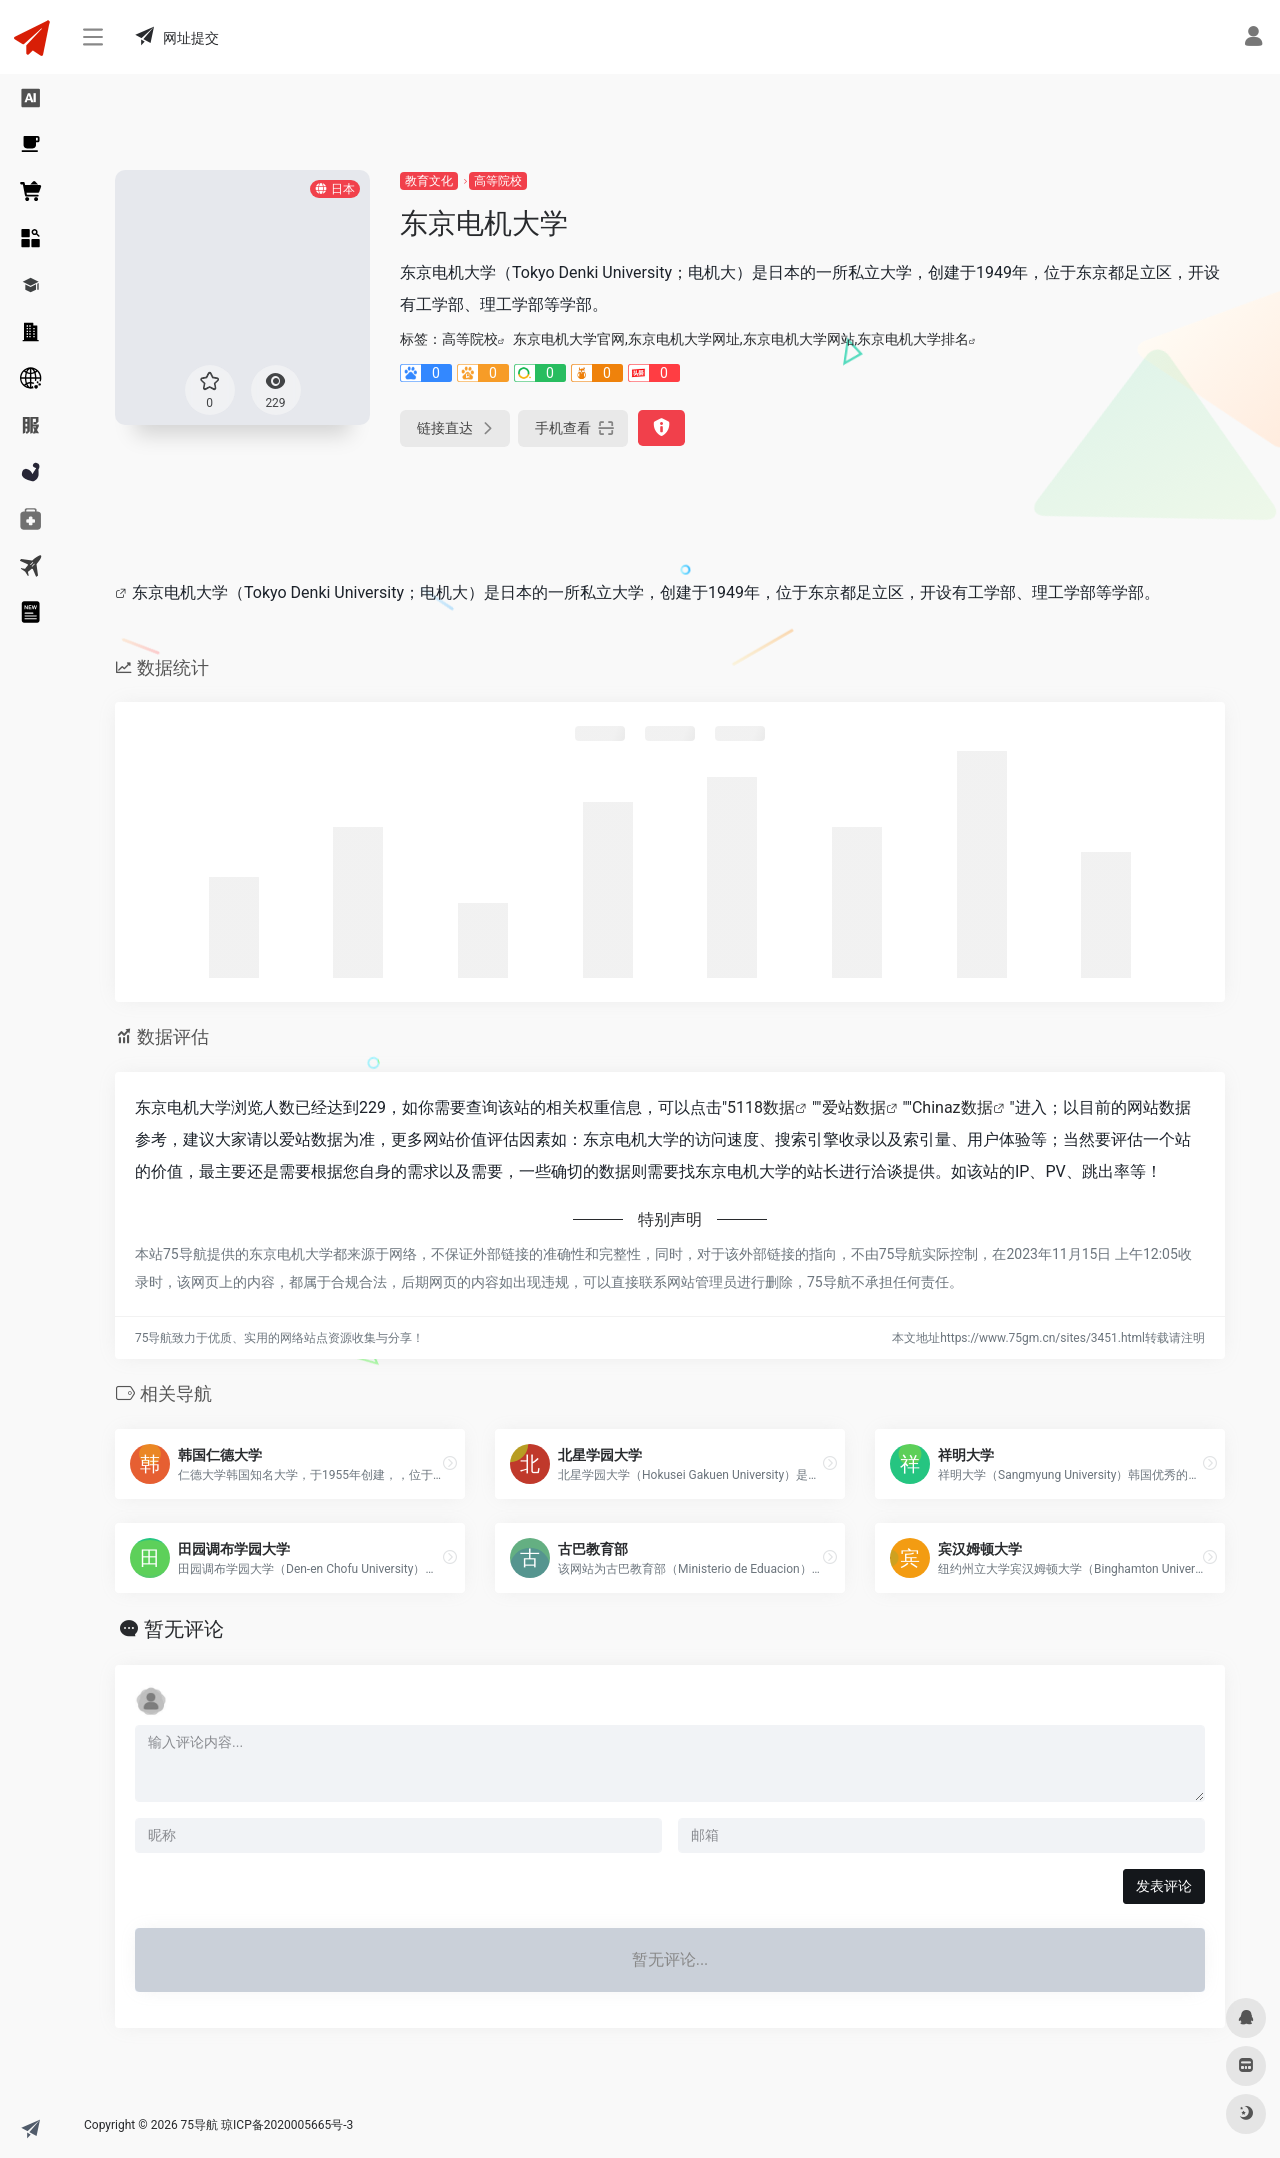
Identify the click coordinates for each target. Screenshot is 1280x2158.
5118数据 (761, 1107)
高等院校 (498, 181)
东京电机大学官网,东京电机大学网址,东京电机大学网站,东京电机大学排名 (741, 339)
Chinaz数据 (952, 1107)
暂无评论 (184, 1629)
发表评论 (1164, 1886)
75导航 (200, 2125)
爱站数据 (854, 1107)
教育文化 (429, 181)
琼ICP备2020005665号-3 (287, 2125)
